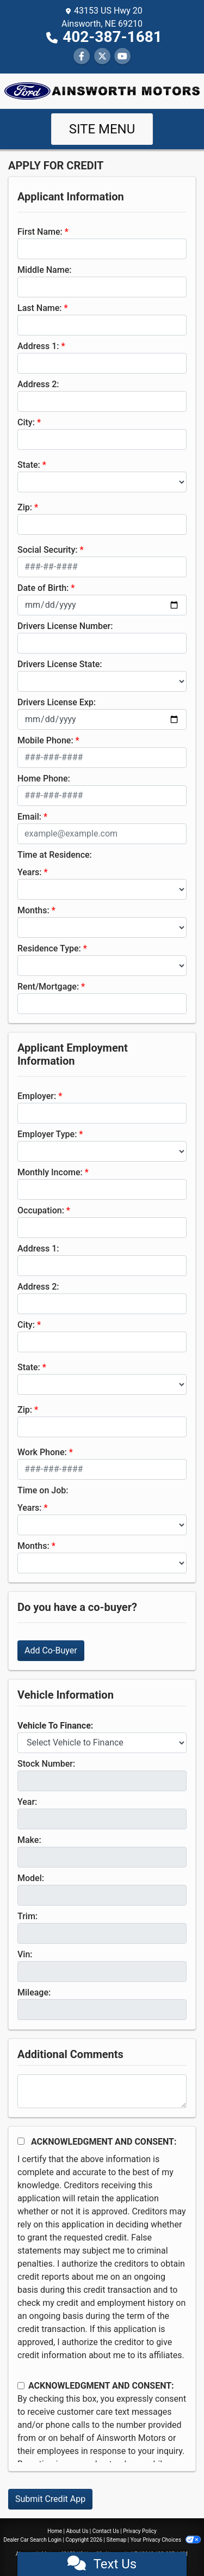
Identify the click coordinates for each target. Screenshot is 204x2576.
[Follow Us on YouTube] (122, 56)
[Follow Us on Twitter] (102, 56)
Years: (29, 872)
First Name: (40, 232)
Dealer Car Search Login (32, 2540)
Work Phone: (42, 1452)
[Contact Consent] (20, 2385)
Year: (27, 1802)
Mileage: (34, 1992)
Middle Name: (44, 270)
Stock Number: (46, 1764)
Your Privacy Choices (166, 2540)
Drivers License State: (59, 664)
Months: (33, 910)
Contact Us (105, 2531)
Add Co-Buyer (50, 1650)
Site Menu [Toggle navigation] (102, 129)
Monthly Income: (50, 1172)
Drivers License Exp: (56, 702)
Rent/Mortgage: (48, 986)
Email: (29, 816)
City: (26, 422)
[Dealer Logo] (102, 90)
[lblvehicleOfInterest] (102, 1742)
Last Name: (39, 308)
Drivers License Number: (65, 626)
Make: (29, 1840)
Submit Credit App (50, 2499)
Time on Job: (42, 1490)
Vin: (25, 1954)
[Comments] (102, 2091)
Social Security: (47, 550)
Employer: (36, 1096)
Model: (30, 1878)
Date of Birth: (43, 588)
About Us (77, 2531)
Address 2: (38, 384)
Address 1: (38, 346)
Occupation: (40, 1210)
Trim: (27, 1916)
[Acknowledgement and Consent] (20, 2141)
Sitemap (116, 2540)
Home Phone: (43, 778)
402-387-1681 (112, 37)
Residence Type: (49, 948)
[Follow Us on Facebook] (81, 56)
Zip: (24, 507)
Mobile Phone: (45, 740)
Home (54, 2531)
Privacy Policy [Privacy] (140, 2531)
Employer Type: (47, 1134)
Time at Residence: (54, 855)
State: (28, 465)
